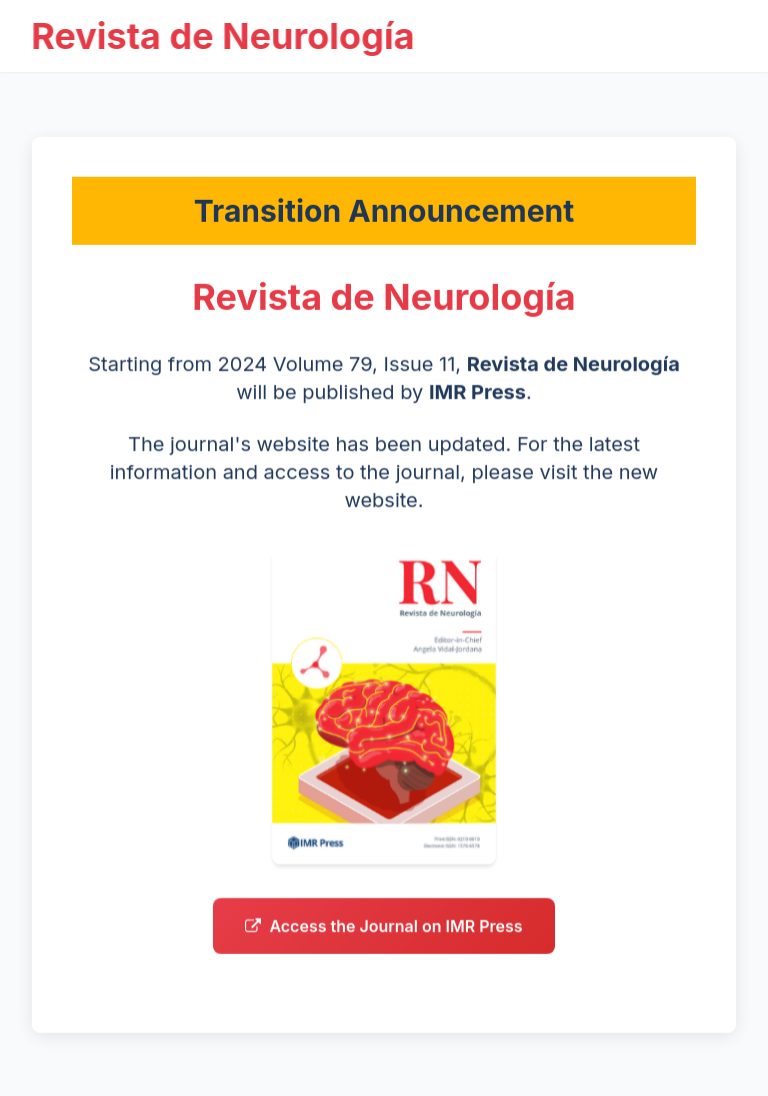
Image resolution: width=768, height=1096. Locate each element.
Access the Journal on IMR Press (383, 932)
